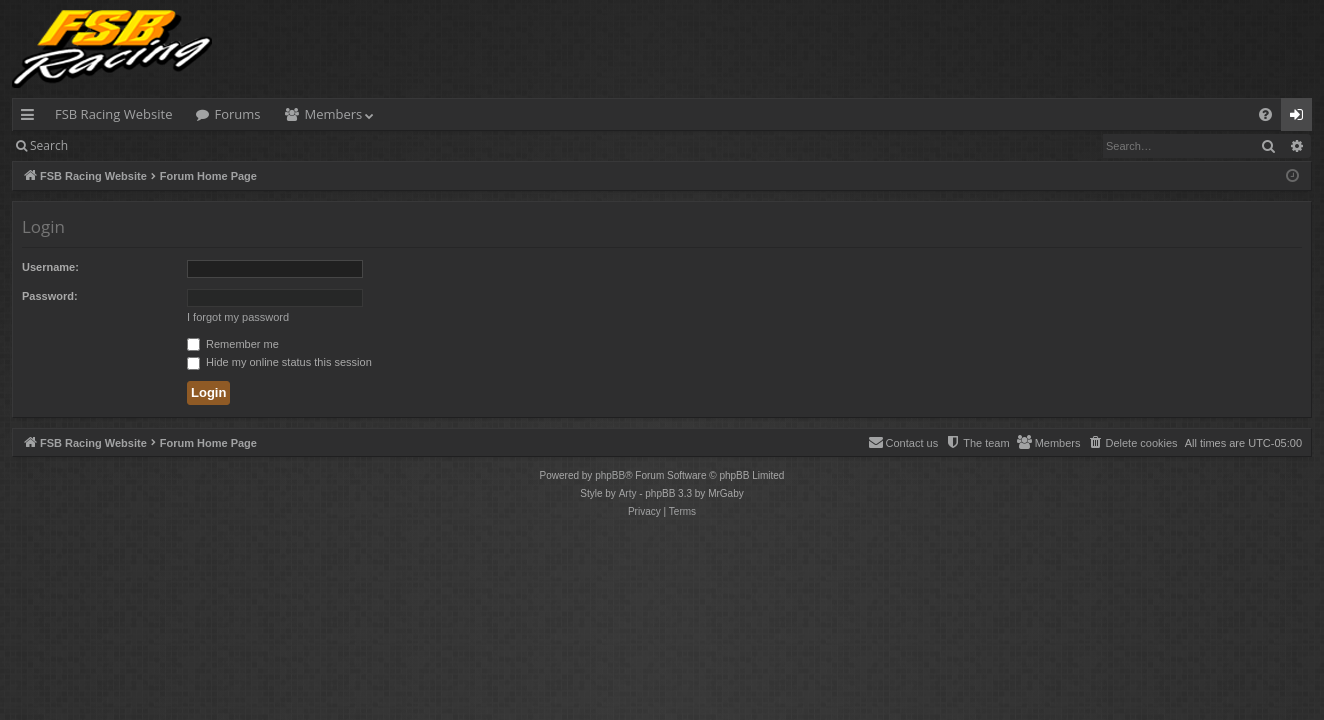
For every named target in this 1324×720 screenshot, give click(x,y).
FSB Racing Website (113, 114)
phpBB (610, 475)
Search (49, 145)
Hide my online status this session (279, 362)
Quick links (31, 118)
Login (112, 145)
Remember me (233, 344)
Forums (237, 114)
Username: (50, 267)
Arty (628, 493)
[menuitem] (1265, 114)
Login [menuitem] (1300, 118)
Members (334, 114)
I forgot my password (238, 317)
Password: (50, 296)
